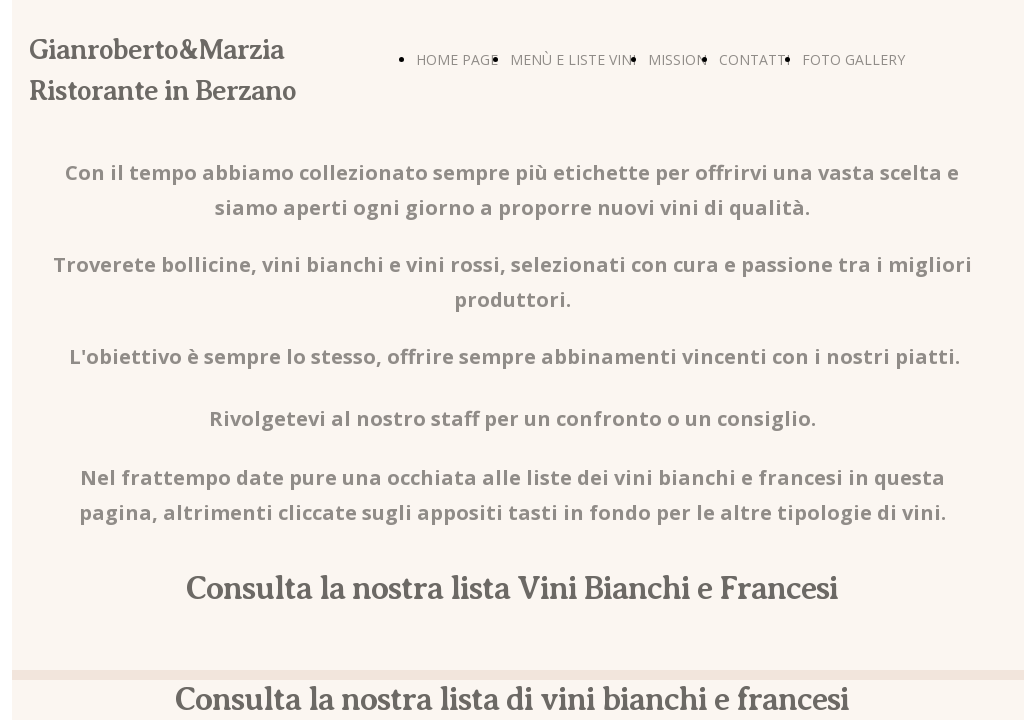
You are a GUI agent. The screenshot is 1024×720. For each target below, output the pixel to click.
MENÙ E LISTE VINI (573, 59)
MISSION (677, 59)
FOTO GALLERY (853, 59)
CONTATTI (754, 59)
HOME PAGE (457, 59)
